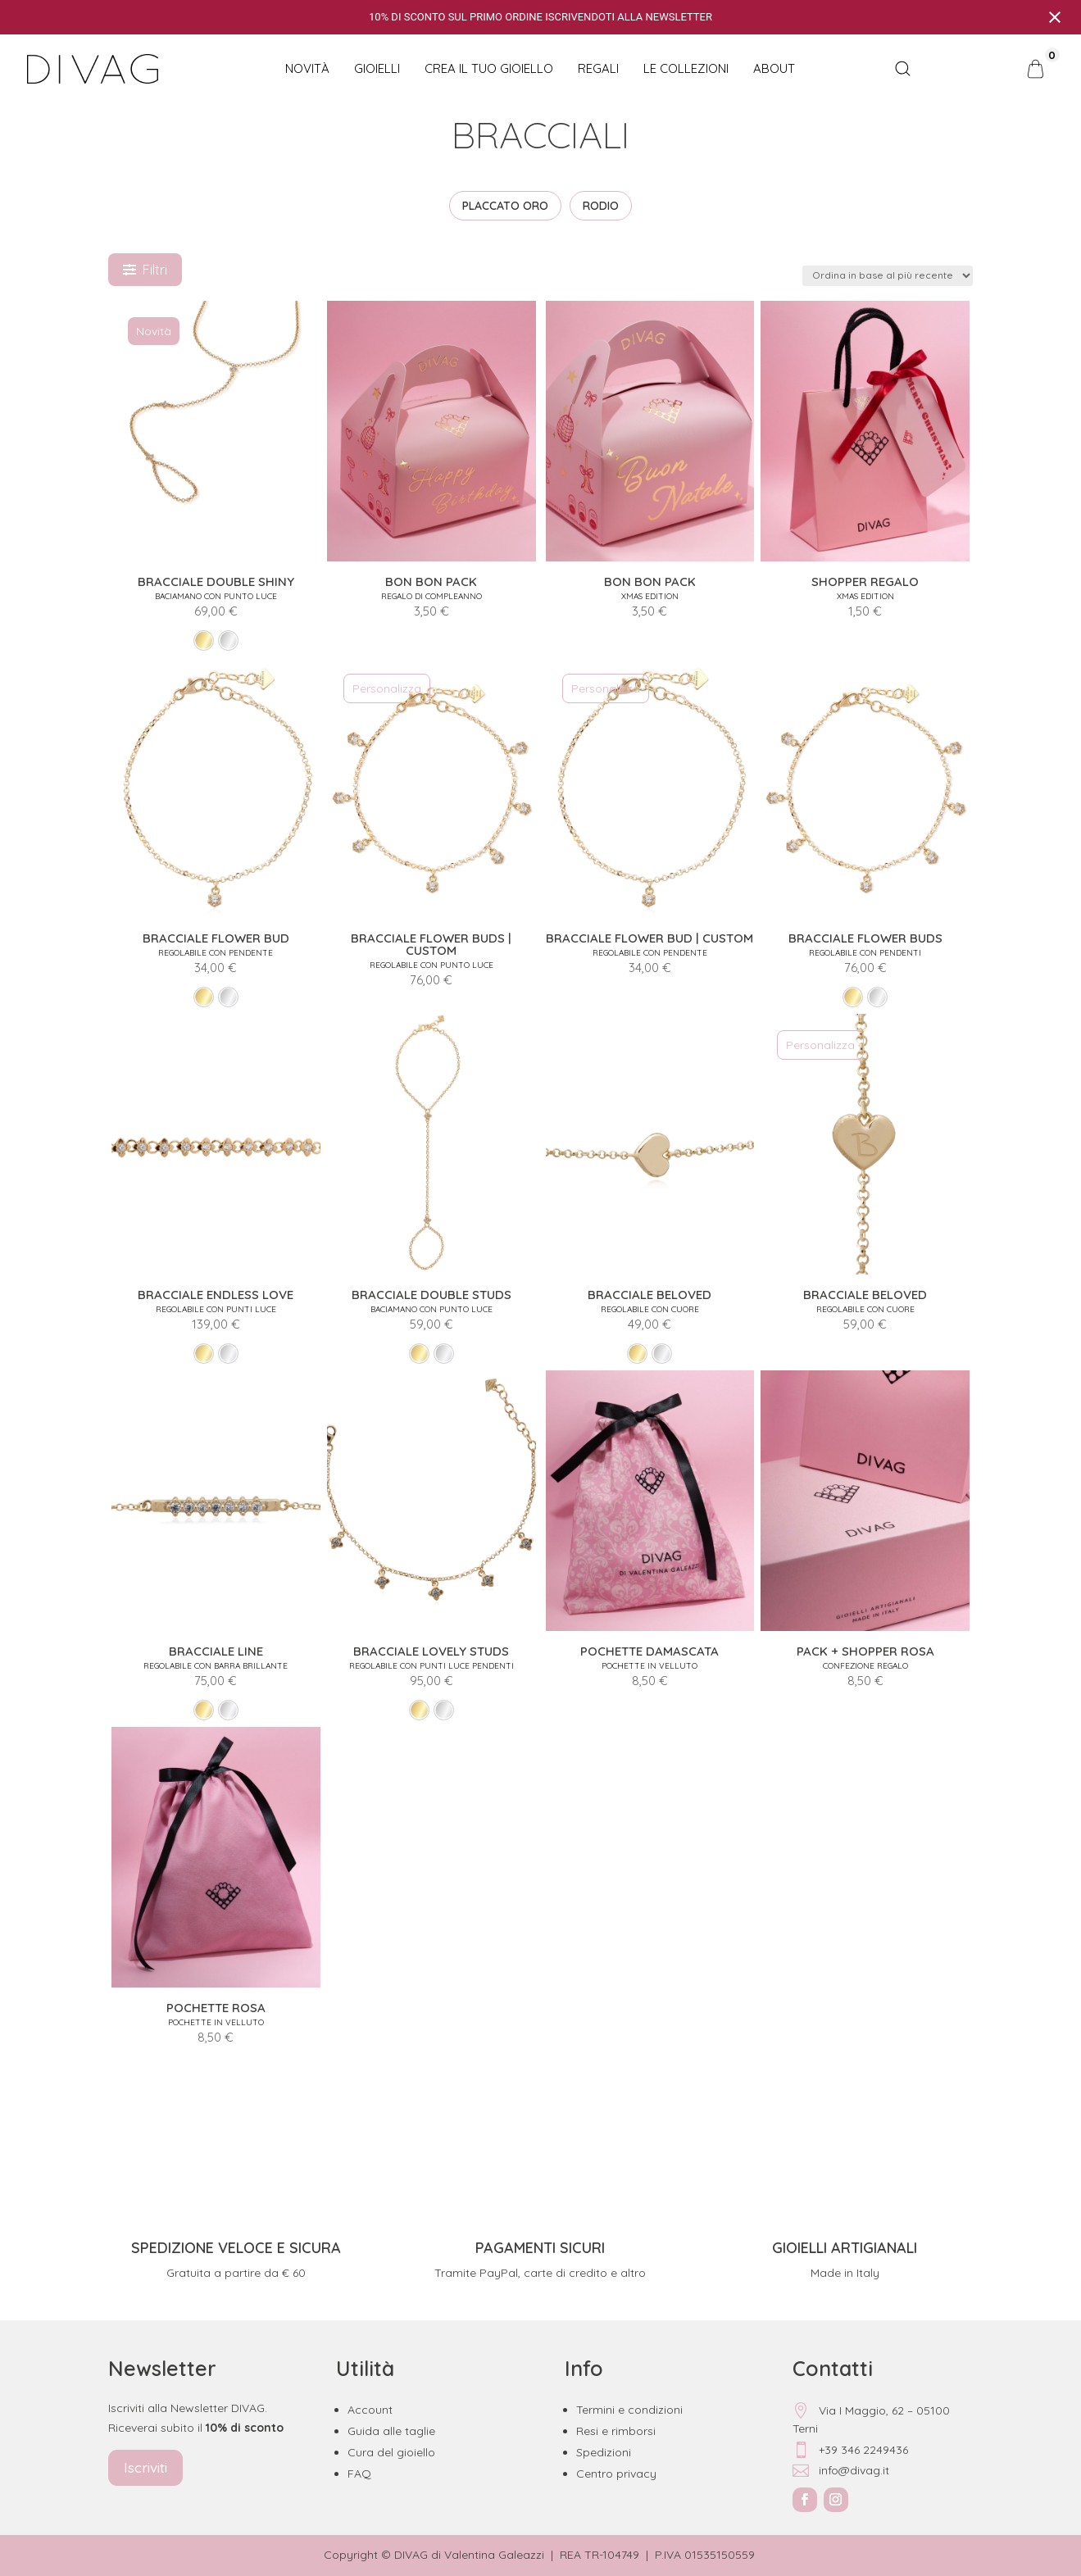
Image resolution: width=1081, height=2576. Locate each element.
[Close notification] (1055, 17)
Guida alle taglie (391, 2431)
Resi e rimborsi (616, 2431)
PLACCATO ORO (505, 205)
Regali (598, 68)
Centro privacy (616, 2473)
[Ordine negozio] (887, 276)
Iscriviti (145, 2467)
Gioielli (377, 68)
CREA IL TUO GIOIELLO (489, 68)
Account (370, 2409)
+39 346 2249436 (850, 2449)
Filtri (145, 269)
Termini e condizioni (629, 2409)
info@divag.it (841, 2470)
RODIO (601, 205)
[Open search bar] (902, 69)
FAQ (359, 2473)
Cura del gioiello (391, 2452)
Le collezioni (686, 68)
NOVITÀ (307, 68)
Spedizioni (603, 2452)
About (774, 68)
